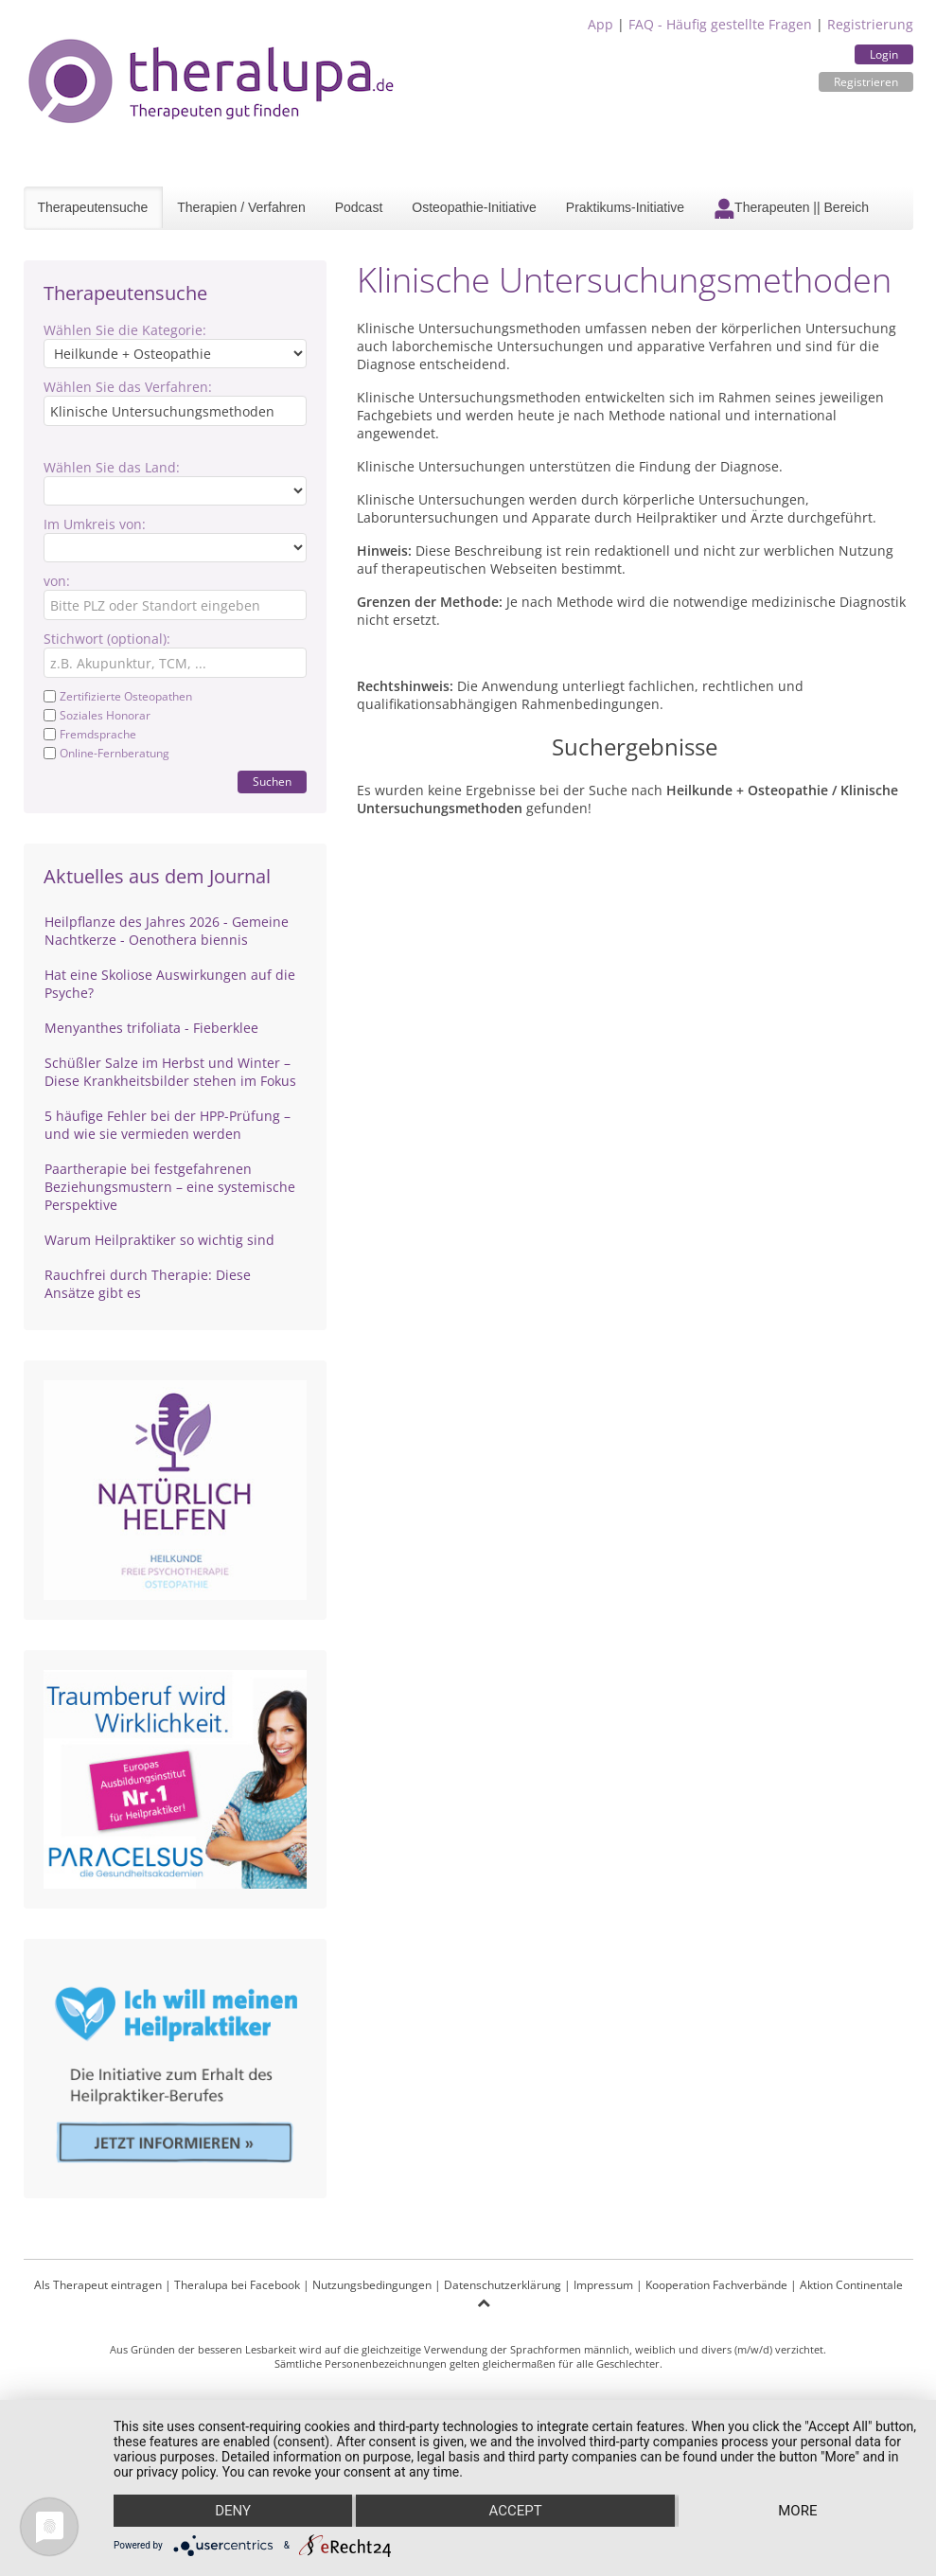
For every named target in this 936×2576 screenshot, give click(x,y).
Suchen (272, 781)
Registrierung (870, 24)
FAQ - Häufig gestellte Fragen (720, 24)
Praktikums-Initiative (625, 207)
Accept (514, 2510)
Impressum (603, 2285)
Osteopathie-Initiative (474, 207)
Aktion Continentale (851, 2285)
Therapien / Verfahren (241, 207)
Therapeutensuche (93, 207)
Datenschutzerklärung (502, 2285)
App (600, 24)
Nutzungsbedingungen (372, 2285)
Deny (233, 2510)
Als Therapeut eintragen (98, 2285)
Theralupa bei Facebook (237, 2285)
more (797, 2510)
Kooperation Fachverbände (716, 2285)
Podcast (359, 207)
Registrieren (866, 82)
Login (884, 54)
